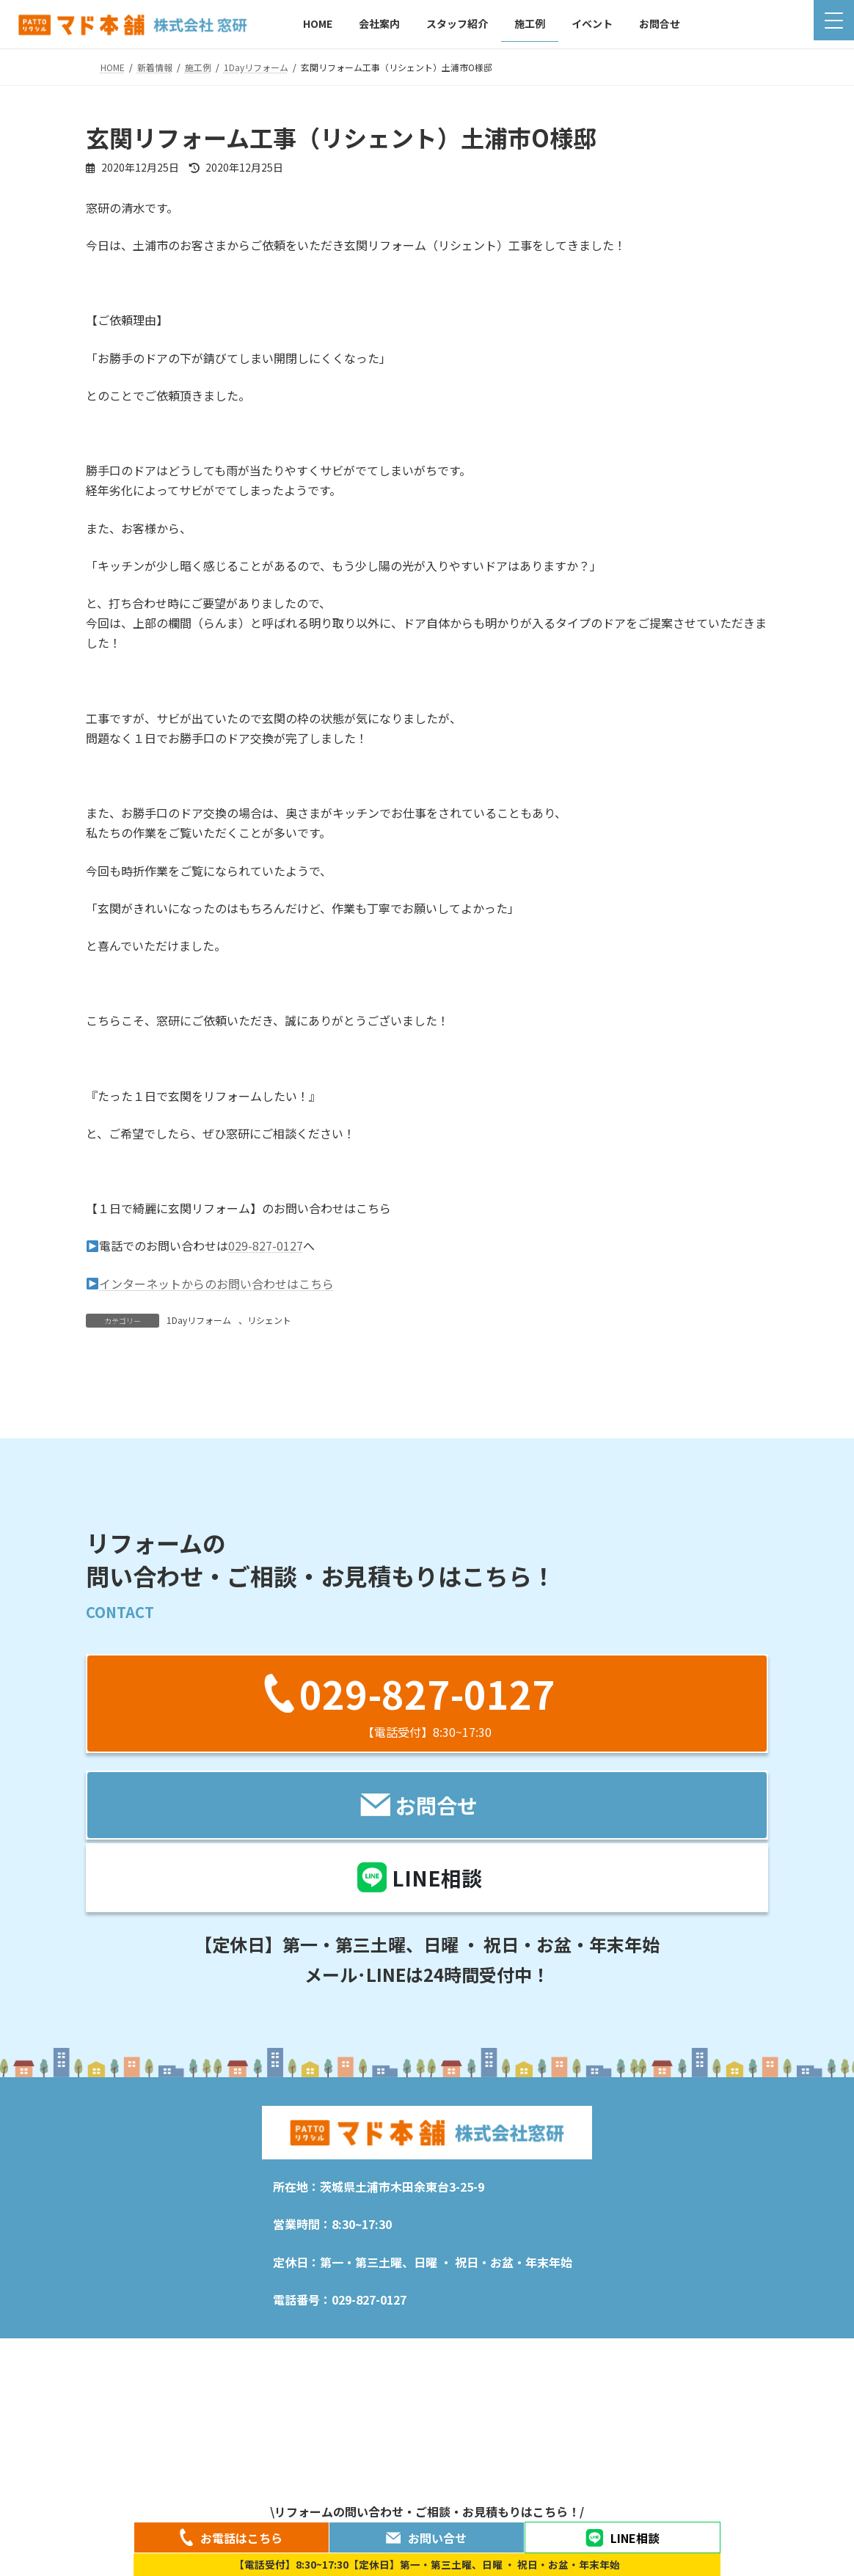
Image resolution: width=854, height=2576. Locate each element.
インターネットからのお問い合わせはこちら (210, 1283)
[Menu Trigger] (834, 20)
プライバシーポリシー (511, 2489)
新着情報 (164, 2489)
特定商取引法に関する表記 (634, 2489)
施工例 (364, 2489)
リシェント (269, 1320)
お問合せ (732, 2489)
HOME (112, 2484)
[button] (427, 1836)
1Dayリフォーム (199, 1320)
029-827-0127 (265, 1245)
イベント (422, 2489)
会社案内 (226, 2489)
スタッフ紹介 (298, 2489)
